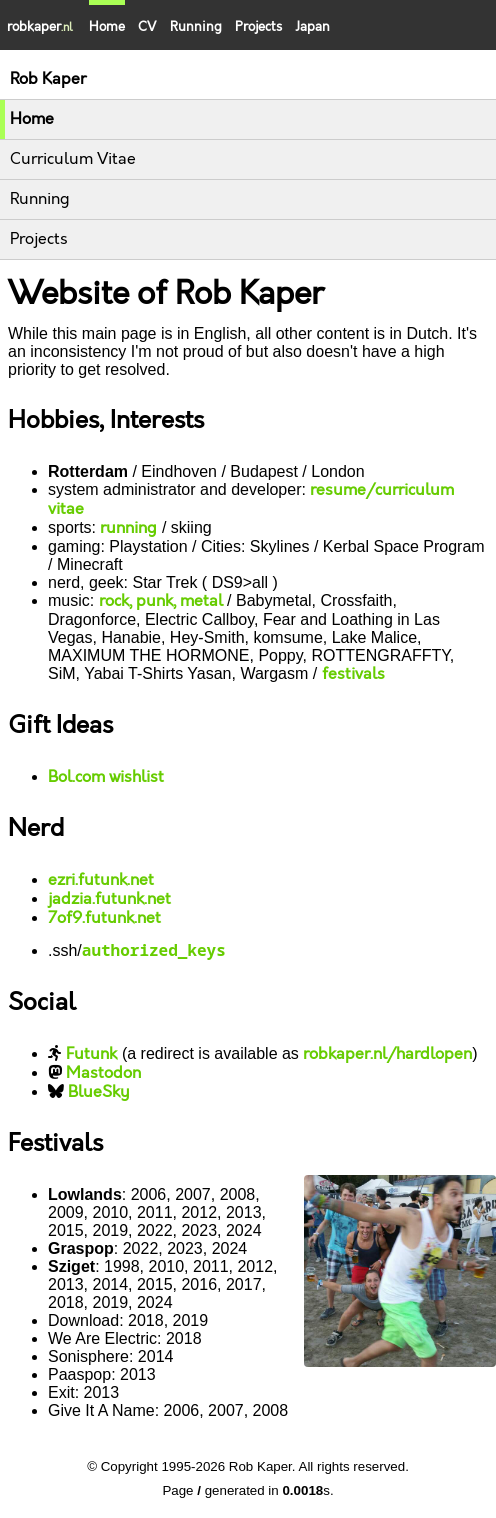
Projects (258, 27)
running (128, 528)
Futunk (91, 1054)
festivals (353, 674)
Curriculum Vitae (73, 159)
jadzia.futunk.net (109, 899)
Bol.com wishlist (106, 777)
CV (147, 27)
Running (196, 27)
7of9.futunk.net (104, 918)
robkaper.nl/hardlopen (387, 1054)
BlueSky (99, 1092)
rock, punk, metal (161, 601)
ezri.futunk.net (101, 880)
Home (32, 119)
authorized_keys (154, 950)
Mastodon (103, 1073)
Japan (312, 27)
